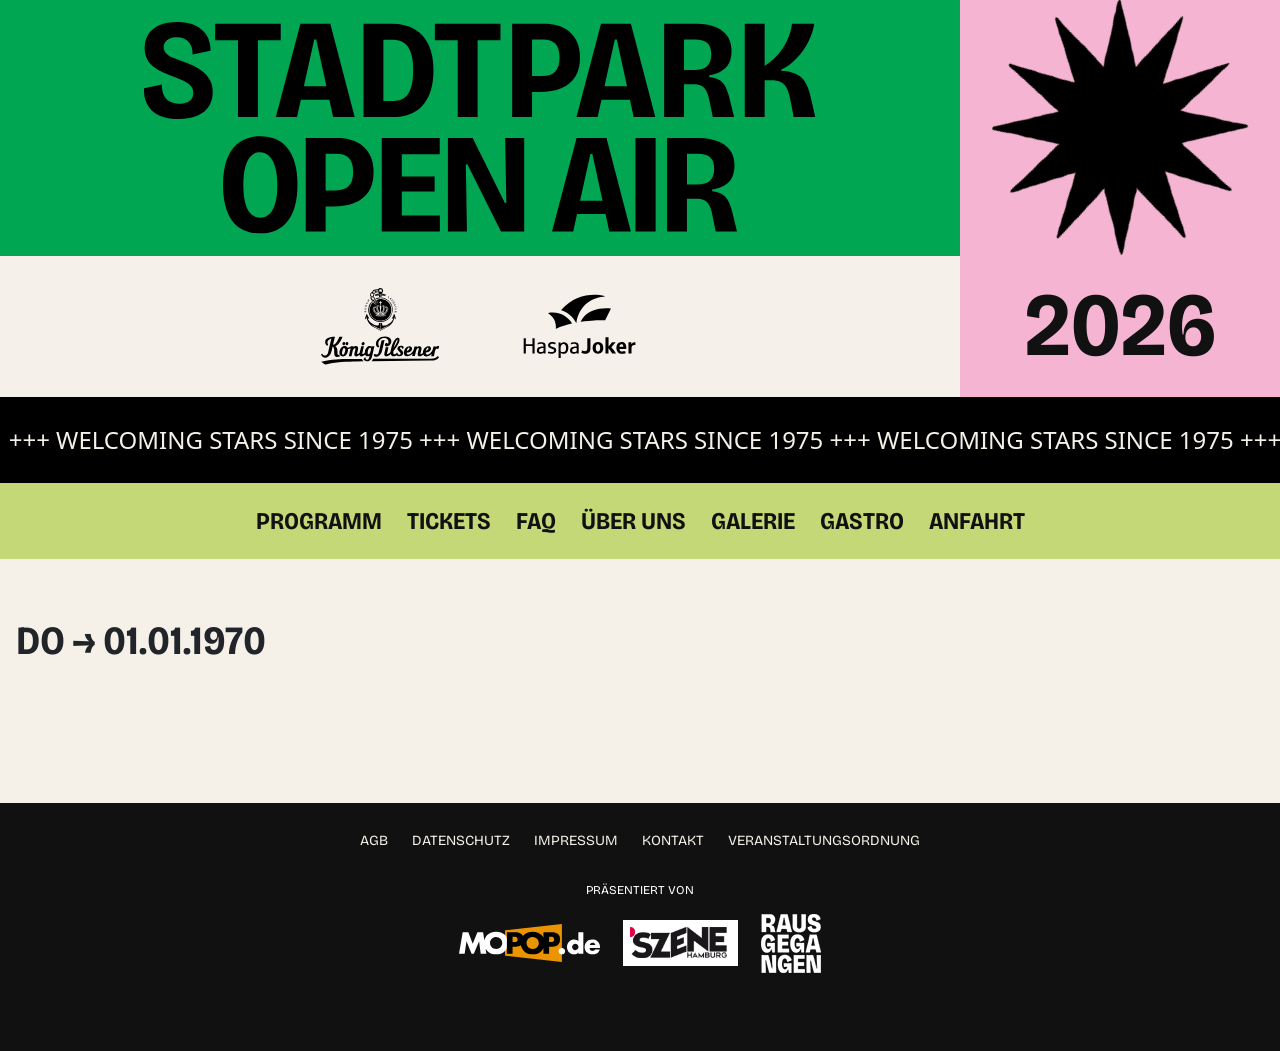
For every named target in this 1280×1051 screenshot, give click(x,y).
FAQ (536, 521)
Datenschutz (461, 840)
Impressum (576, 840)
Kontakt (673, 840)
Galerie (753, 521)
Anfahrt (977, 521)
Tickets (449, 521)
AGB (374, 840)
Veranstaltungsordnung (824, 840)
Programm (319, 521)
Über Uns (633, 521)
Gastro (862, 521)
